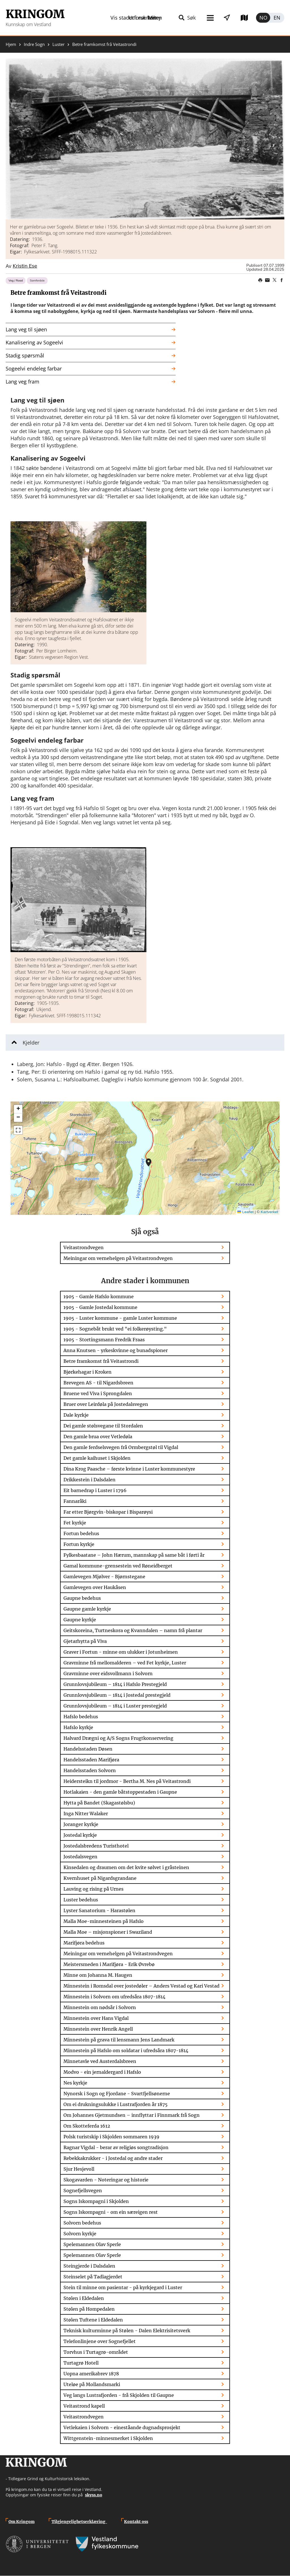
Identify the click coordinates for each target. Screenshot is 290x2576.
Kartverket (269, 1212)
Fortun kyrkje (78, 1544)
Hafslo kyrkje (78, 1727)
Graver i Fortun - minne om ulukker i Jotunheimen (120, 1652)
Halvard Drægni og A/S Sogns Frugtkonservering (118, 1738)
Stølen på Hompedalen (89, 2309)
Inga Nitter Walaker (85, 1813)
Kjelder (31, 1042)
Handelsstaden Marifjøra (91, 1759)
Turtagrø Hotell (81, 2363)
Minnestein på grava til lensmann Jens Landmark (118, 2040)
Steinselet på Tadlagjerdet (92, 2277)
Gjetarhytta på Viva (85, 1641)
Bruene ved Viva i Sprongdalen (97, 1393)
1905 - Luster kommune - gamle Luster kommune (120, 1318)
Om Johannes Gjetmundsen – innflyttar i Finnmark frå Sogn (131, 2115)
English (277, 18)
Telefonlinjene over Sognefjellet (99, 2341)
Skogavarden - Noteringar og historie (105, 2180)
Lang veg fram (22, 381)
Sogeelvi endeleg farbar (34, 368)
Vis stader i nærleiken (178, 17)
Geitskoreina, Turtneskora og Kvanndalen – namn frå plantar (132, 1630)
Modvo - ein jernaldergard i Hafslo (102, 2072)
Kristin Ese (25, 266)
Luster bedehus (80, 1900)
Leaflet (245, 1212)
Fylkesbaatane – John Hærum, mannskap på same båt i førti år (133, 1555)
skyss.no (93, 2494)
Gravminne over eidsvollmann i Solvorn (108, 1673)
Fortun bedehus (81, 1533)
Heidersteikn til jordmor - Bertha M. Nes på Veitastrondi (127, 1781)
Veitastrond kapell (84, 2406)
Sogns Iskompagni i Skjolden (96, 2201)
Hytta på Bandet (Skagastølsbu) (99, 1803)
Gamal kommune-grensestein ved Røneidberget (117, 1566)
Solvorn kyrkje (79, 2233)
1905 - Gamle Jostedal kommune (100, 1307)
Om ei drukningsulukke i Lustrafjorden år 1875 (115, 2104)
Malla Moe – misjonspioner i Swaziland (107, 1932)
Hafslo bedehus (80, 1716)
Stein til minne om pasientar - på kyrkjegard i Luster (122, 2287)
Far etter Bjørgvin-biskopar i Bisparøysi (108, 1512)
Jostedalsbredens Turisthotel (96, 1846)
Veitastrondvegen (83, 1247)
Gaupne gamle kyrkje (87, 1609)
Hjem (11, 44)
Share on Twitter (274, 280)
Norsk (263, 18)
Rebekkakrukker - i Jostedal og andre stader (113, 2158)
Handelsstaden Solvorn (89, 1770)
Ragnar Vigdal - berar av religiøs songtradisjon (116, 2147)
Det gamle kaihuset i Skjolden (97, 1458)
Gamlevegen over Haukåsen (94, 1587)
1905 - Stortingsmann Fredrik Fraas (104, 1339)
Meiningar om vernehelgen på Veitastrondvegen (118, 1258)
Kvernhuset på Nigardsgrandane (100, 1878)
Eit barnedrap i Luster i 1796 (95, 1490)
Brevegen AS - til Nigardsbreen (98, 1383)
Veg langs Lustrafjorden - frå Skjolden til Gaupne (118, 2395)
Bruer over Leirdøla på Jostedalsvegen (105, 1404)
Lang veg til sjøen (26, 329)
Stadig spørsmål (25, 355)
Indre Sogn (34, 44)
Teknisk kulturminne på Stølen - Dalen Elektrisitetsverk (126, 2330)
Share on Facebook (281, 280)
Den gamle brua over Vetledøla (97, 1436)
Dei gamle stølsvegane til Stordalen (103, 1426)
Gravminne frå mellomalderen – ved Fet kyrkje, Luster (124, 1663)
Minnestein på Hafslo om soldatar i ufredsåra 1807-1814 (125, 2050)
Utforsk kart (236, 17)
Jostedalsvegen (80, 1856)
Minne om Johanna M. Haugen (97, 1975)
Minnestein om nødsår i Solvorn (99, 2007)
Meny (129, 17)
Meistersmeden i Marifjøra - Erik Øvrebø (109, 1964)
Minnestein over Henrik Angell (98, 2029)
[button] (145, 138)
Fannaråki (74, 1501)
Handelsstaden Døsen (87, 1749)
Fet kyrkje (74, 1523)
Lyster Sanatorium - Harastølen (99, 1910)
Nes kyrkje (75, 2083)
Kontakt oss (136, 2521)
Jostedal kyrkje (80, 1835)
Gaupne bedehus (82, 1598)
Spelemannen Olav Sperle (92, 2244)
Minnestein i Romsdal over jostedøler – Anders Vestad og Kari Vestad (141, 1986)
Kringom (35, 14)
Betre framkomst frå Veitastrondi (100, 1361)
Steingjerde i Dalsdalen (89, 2266)
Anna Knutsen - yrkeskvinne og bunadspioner (115, 1350)
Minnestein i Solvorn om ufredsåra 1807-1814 (114, 1996)
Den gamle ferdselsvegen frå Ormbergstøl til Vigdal (120, 1447)
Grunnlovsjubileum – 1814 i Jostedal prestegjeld (116, 1695)
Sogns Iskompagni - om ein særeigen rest (110, 2212)
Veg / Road (15, 280)
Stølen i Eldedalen (83, 2298)
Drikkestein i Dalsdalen (89, 1479)
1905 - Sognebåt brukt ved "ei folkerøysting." (115, 1329)
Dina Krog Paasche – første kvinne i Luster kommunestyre (129, 1469)
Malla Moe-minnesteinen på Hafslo (103, 1921)
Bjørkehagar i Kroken (87, 1372)
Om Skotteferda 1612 (86, 2126)
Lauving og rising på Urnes (93, 1889)
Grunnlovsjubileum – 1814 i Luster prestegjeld (115, 1706)
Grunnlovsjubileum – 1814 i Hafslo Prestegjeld (115, 1684)
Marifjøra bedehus (84, 1943)
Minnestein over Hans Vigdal (96, 2018)
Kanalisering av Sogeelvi (34, 342)
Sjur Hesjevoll (78, 2169)
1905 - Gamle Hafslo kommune (98, 1296)
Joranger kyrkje (80, 1824)
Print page (260, 280)
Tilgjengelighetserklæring (79, 2521)
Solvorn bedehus (82, 2223)
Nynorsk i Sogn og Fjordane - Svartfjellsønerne (116, 2093)
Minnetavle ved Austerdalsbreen (99, 2061)
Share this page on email (267, 280)
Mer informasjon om (148, 1162)
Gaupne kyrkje (79, 1619)
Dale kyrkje (76, 1415)
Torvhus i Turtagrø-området (95, 2352)
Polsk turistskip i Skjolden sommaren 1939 (111, 2136)
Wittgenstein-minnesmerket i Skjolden (108, 2438)
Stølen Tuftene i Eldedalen (93, 2320)
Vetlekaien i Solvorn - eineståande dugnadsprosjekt (121, 2427)
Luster (58, 44)
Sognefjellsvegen (82, 2190)
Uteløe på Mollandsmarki (91, 2384)
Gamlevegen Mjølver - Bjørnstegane (104, 1576)
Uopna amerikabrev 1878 (91, 2373)
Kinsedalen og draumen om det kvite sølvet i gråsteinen (126, 1867)
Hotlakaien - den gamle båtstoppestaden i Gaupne (120, 1792)
